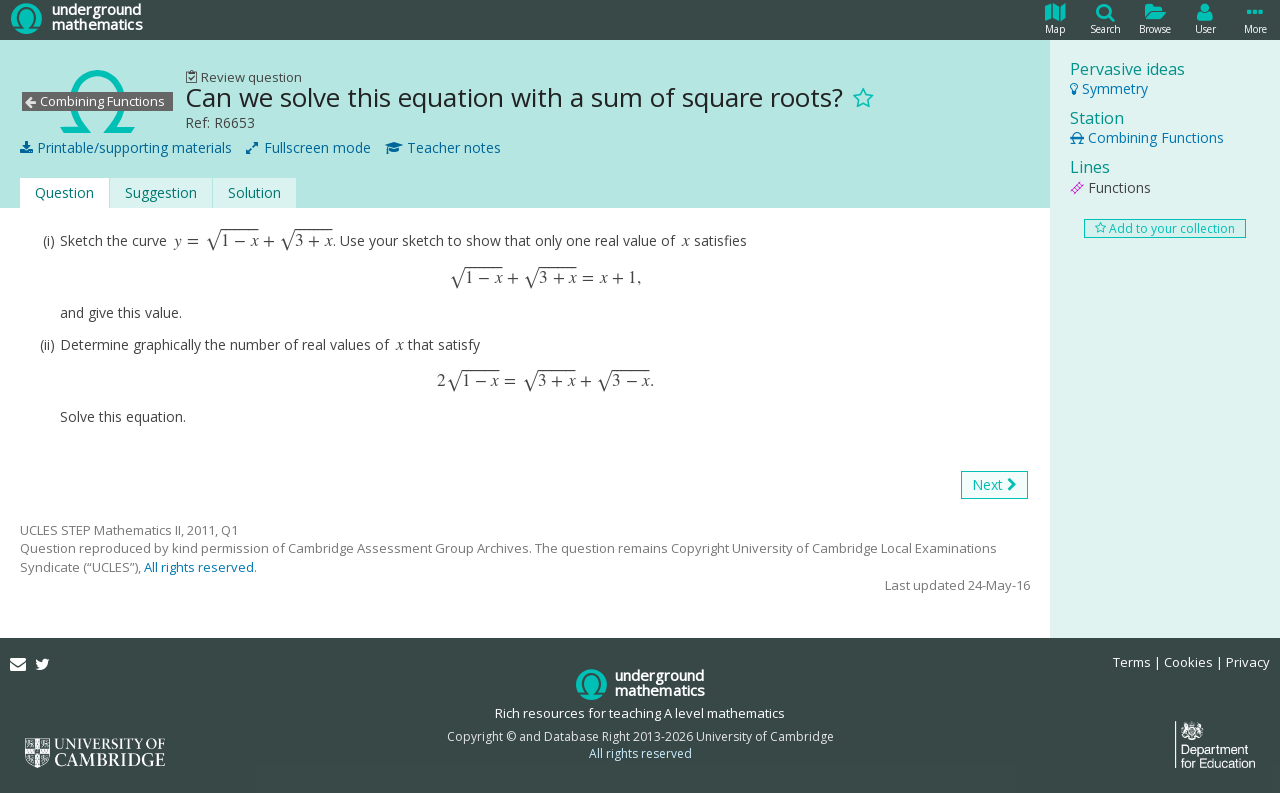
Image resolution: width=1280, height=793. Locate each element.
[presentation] (253, 240)
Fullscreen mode (308, 148)
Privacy (1248, 662)
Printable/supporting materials (126, 148)
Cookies (1188, 662)
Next (994, 485)
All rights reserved (199, 567)
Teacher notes (443, 148)
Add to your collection (1165, 228)
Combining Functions (1147, 137)
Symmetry (1109, 88)
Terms (1132, 662)
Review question (243, 77)
